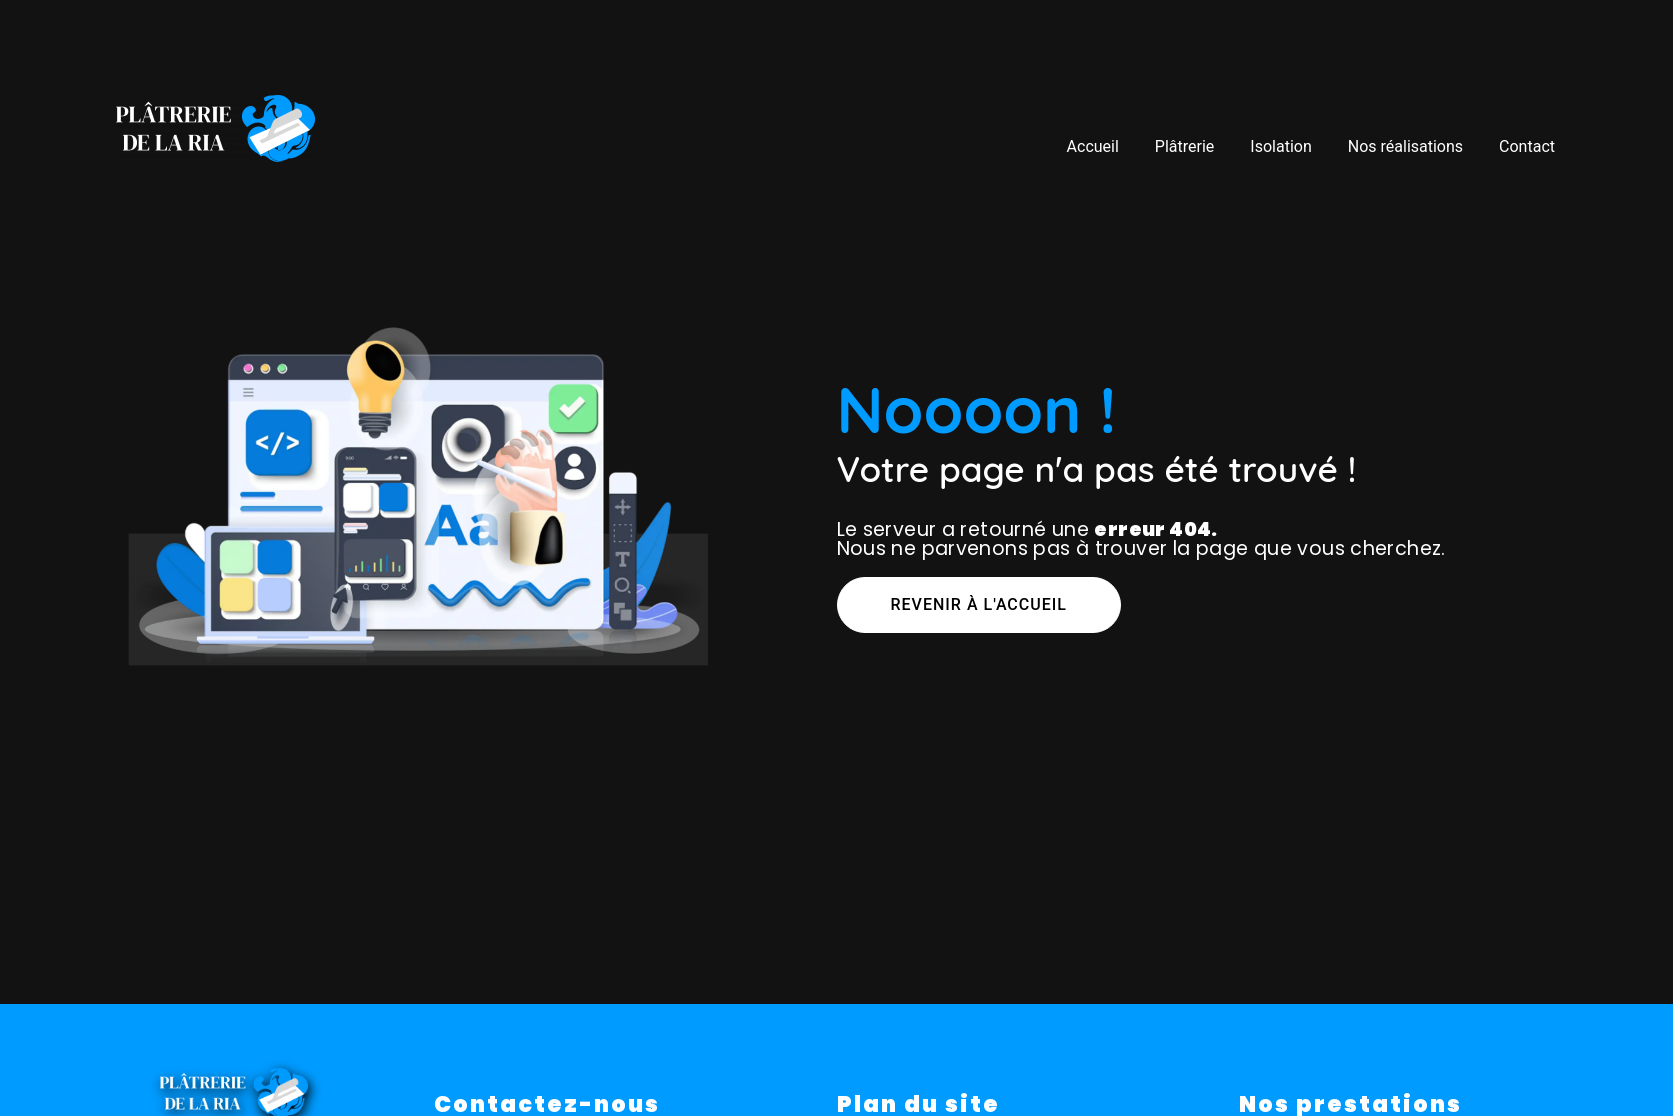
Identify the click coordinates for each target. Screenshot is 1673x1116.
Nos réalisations (1405, 145)
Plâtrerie (1184, 145)
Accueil (1092, 145)
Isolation (1280, 145)
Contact (1527, 145)
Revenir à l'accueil (979, 604)
